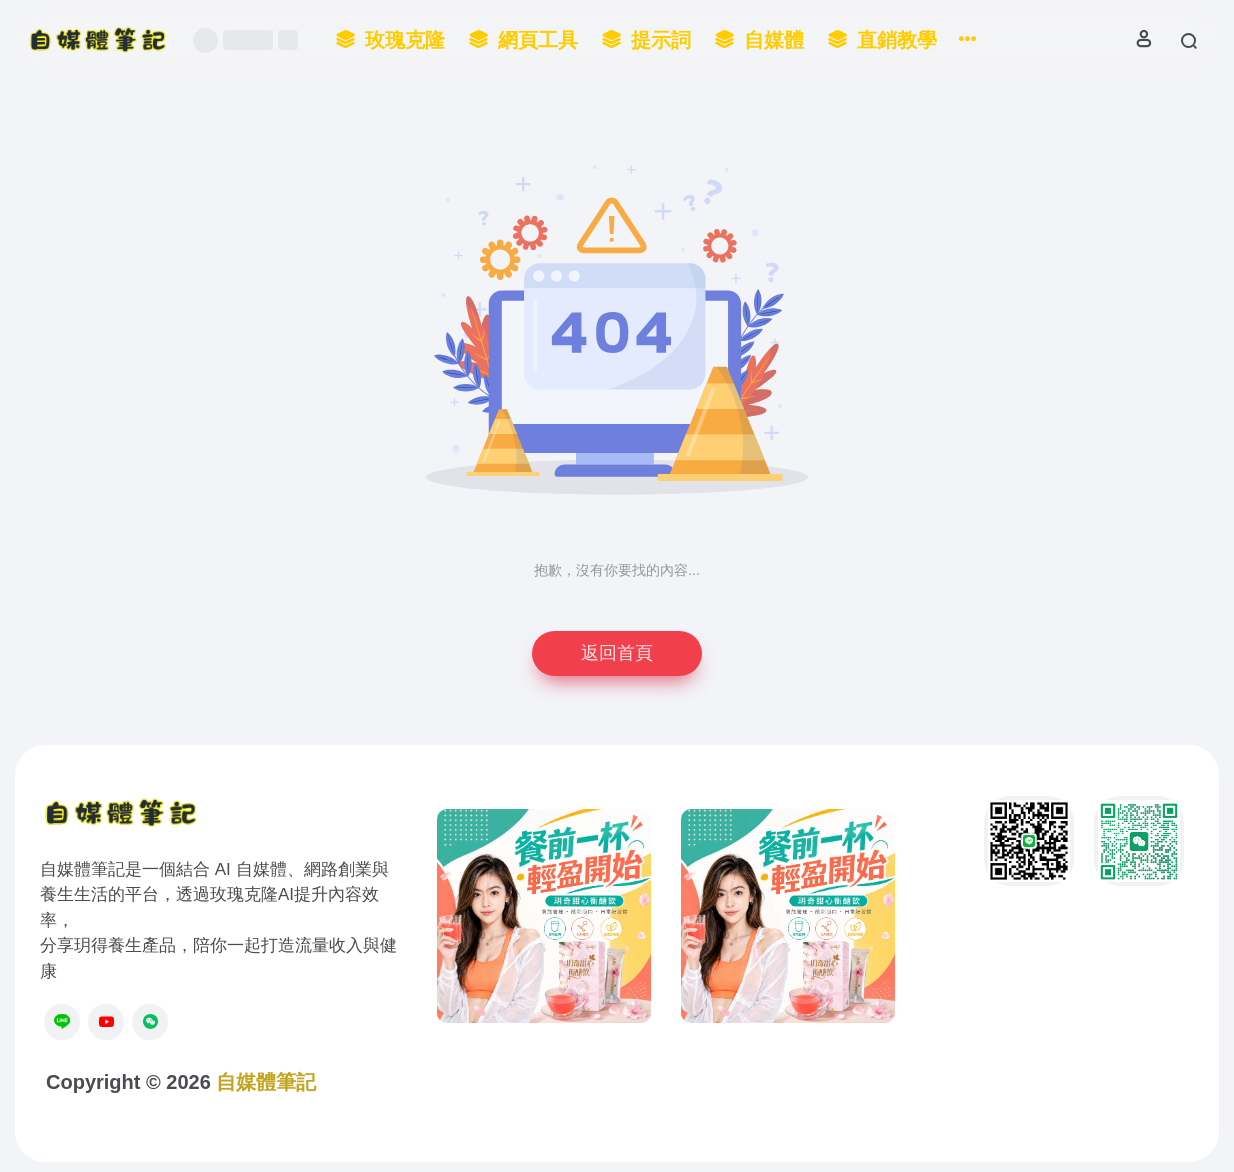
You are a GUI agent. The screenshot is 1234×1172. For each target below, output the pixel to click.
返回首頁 (617, 653)
